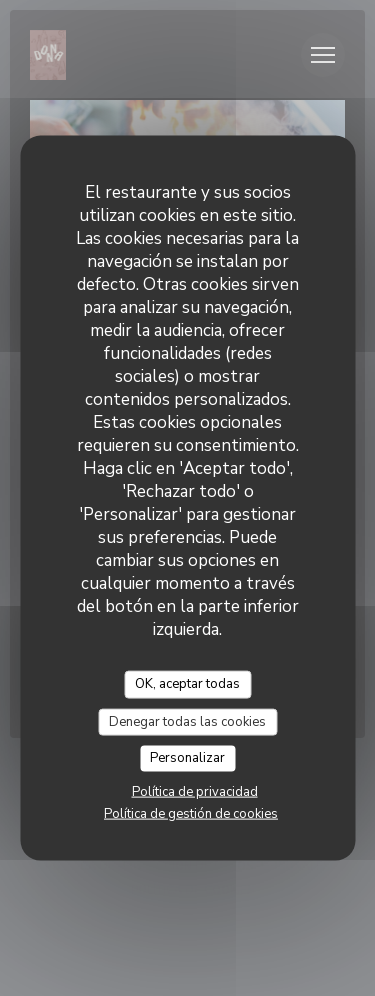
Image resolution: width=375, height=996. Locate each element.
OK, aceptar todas (187, 684)
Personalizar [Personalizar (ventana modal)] (187, 758)
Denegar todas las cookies (187, 721)
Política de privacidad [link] (195, 791)
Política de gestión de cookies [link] (191, 813)
